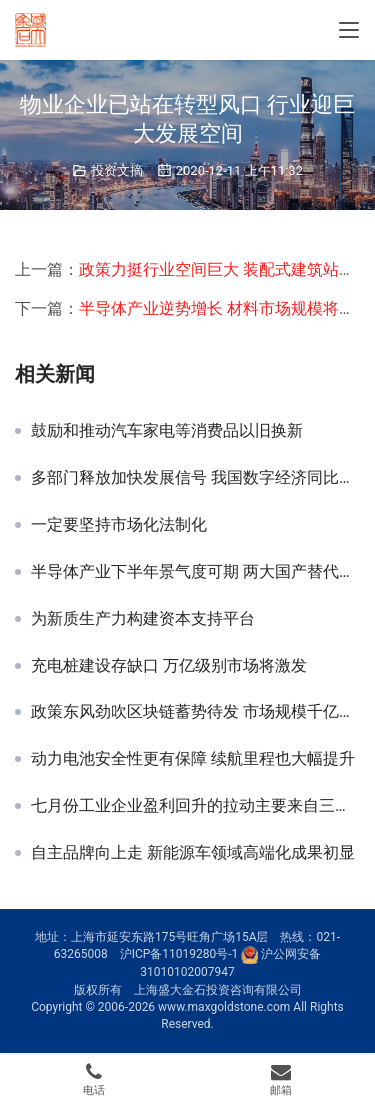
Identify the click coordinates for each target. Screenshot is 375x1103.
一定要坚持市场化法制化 (119, 525)
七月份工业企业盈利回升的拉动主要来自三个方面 (195, 806)
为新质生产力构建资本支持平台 (143, 619)
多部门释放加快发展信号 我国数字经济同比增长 (195, 478)
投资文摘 (117, 170)
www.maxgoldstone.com (224, 1007)
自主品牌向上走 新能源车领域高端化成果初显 (193, 853)
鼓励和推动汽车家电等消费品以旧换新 (167, 431)
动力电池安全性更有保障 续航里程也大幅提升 (193, 759)
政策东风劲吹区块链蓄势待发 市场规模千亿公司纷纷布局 (195, 712)
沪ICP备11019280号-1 (179, 955)
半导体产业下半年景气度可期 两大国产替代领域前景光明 (195, 572)
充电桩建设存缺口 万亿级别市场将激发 (169, 666)
